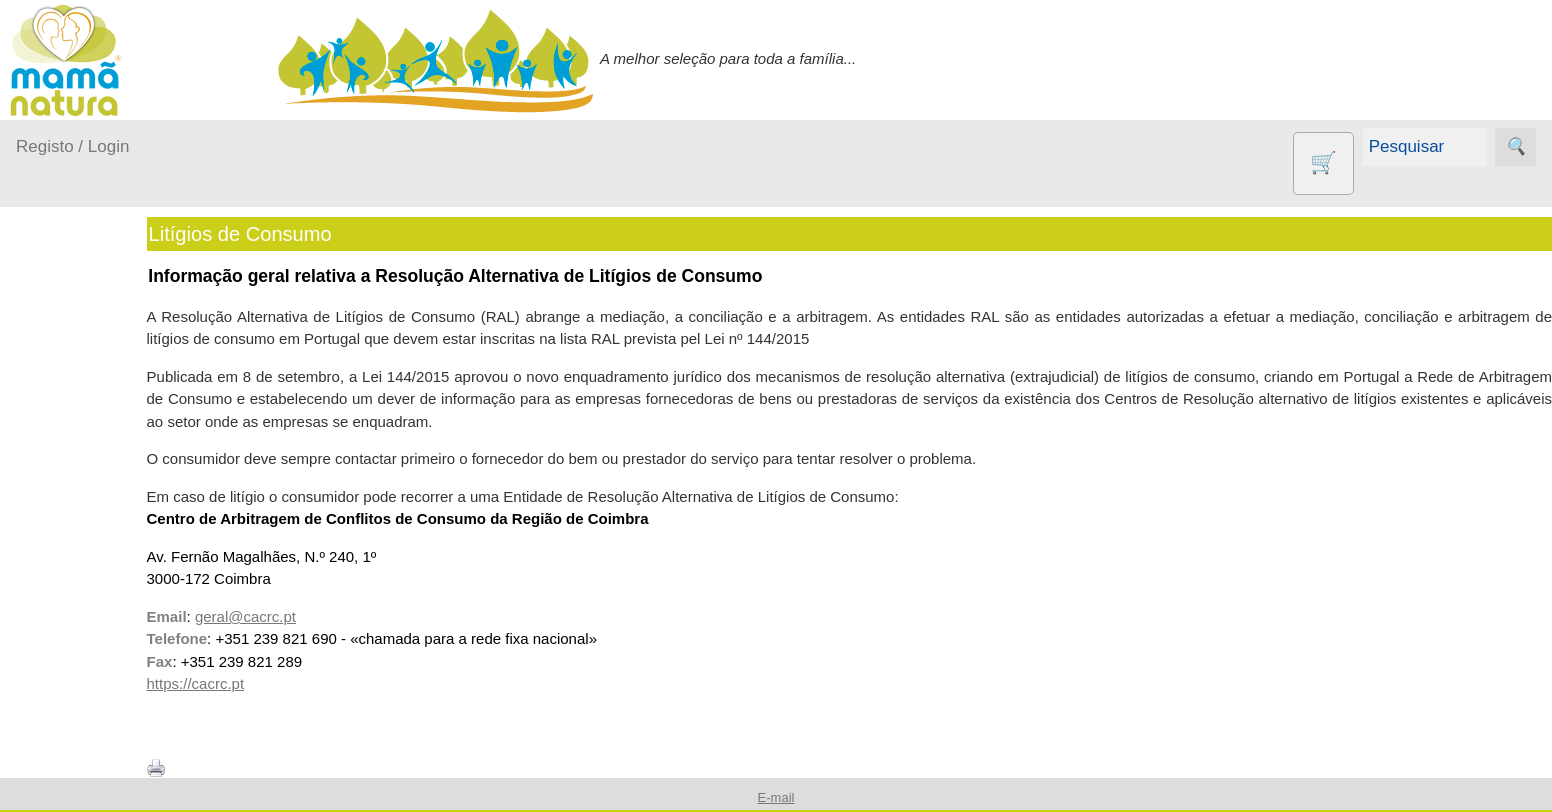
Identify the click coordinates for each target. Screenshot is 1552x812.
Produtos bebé (65, 362)
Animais (90, 746)
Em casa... (75, 451)
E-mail (776, 797)
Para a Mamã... (91, 567)
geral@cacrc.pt (298, 616)
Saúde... (68, 605)
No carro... (75, 528)
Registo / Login (72, 146)
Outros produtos (70, 656)
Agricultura (100, 713)
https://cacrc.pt (249, 683)
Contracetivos (110, 778)
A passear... (79, 413)
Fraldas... (71, 490)
